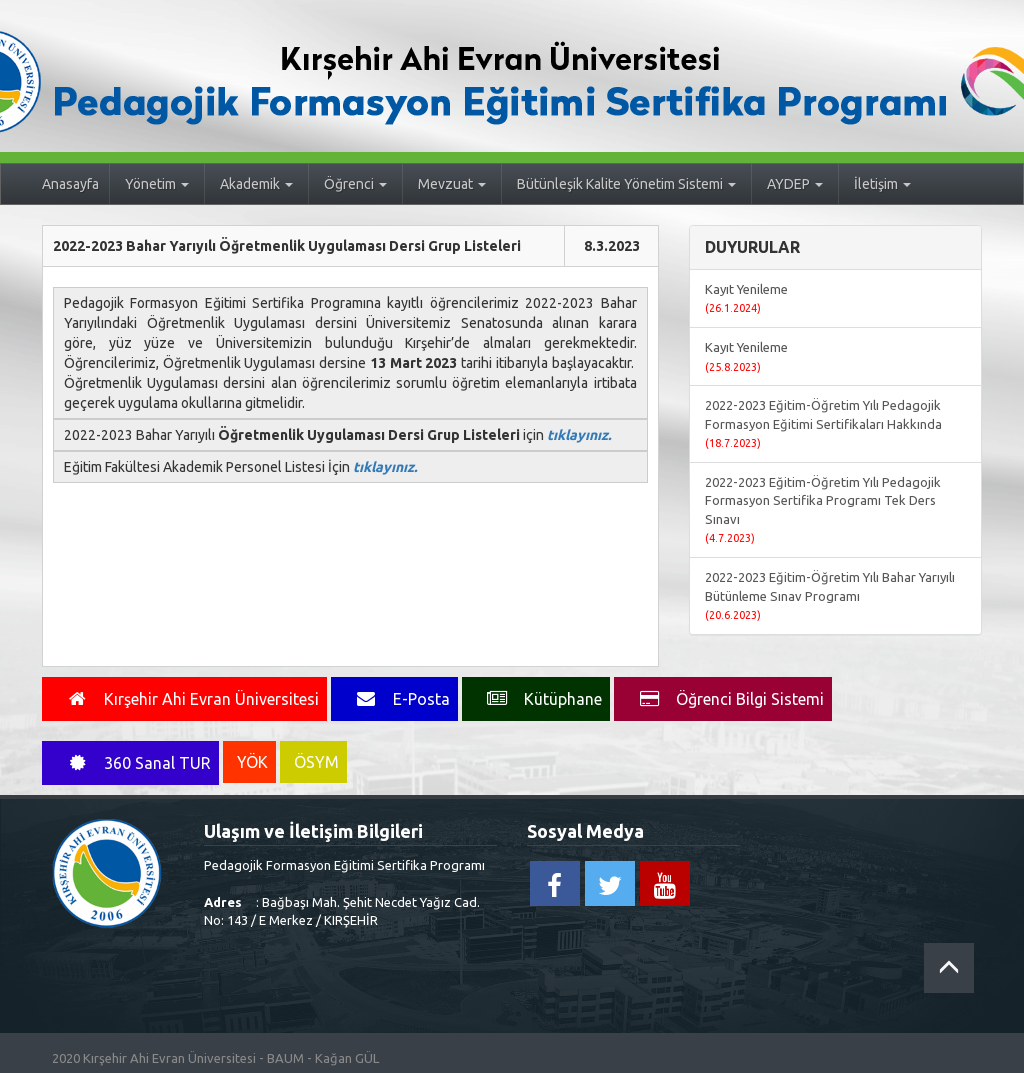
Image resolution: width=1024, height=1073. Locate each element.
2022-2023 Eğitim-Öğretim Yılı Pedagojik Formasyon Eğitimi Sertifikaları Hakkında (823, 423)
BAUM (285, 1058)
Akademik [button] (256, 184)
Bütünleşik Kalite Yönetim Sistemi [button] (626, 184)
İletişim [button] (882, 184)
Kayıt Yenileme (746, 298)
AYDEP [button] (795, 184)
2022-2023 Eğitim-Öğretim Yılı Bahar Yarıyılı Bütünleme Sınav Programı (830, 595)
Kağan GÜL (347, 1058)
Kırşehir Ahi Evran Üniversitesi (169, 1058)
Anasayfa (70, 184)
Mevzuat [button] (452, 184)
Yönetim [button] (157, 184)
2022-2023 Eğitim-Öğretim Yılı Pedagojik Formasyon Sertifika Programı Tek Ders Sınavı (823, 510)
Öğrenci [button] (355, 184)
